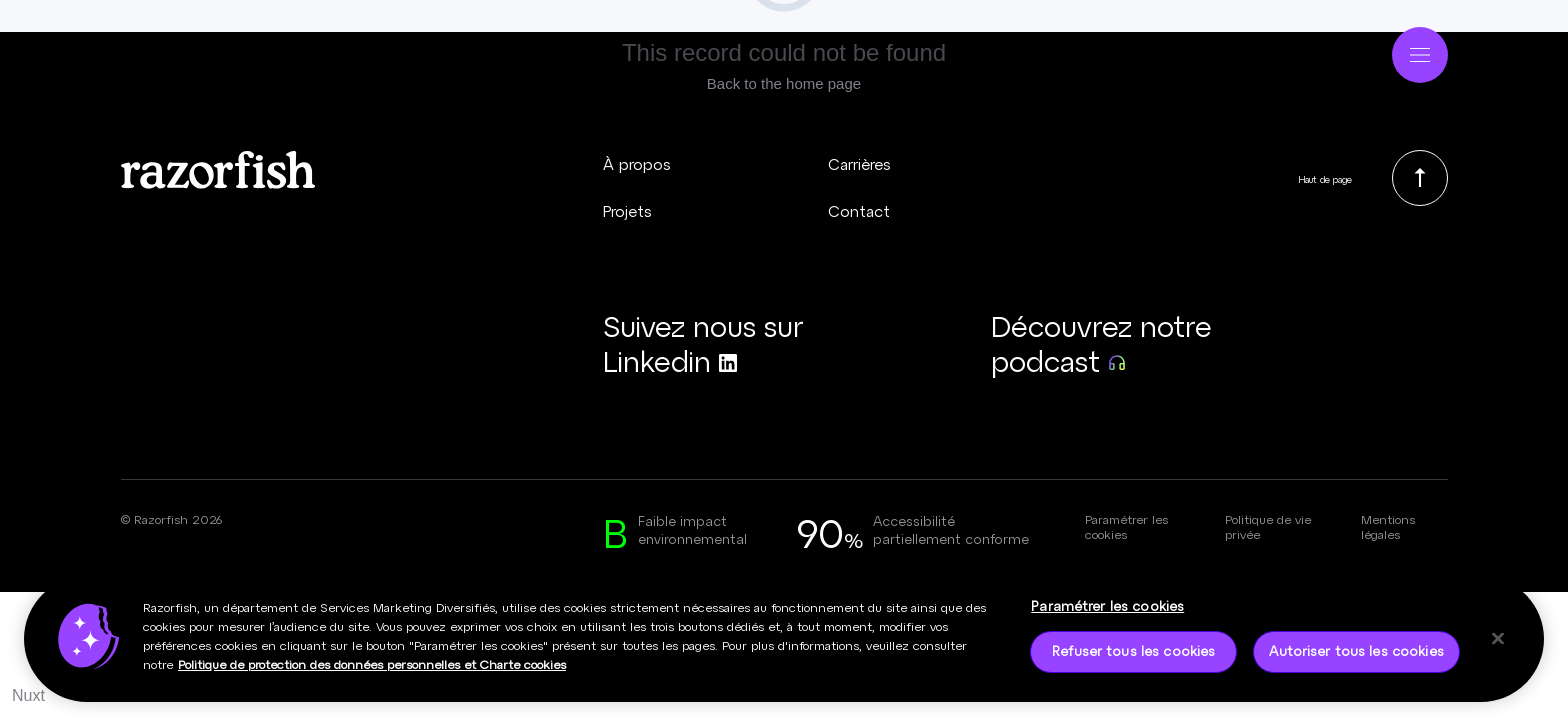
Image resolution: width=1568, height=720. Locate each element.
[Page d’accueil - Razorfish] (177, 51)
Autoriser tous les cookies (1356, 657)
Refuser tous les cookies (1133, 657)
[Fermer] (1498, 644)
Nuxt (28, 695)
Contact (859, 211)
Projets (627, 211)
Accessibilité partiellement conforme (951, 530)
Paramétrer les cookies (1126, 526)
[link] (1420, 178)
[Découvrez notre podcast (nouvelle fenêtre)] (1122, 344)
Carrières (859, 164)
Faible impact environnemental (692, 530)
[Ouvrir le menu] (1420, 51)
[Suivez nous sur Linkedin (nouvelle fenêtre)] (734, 344)
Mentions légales (1388, 526)
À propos (637, 164)
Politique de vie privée (1268, 526)
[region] (784, 645)
